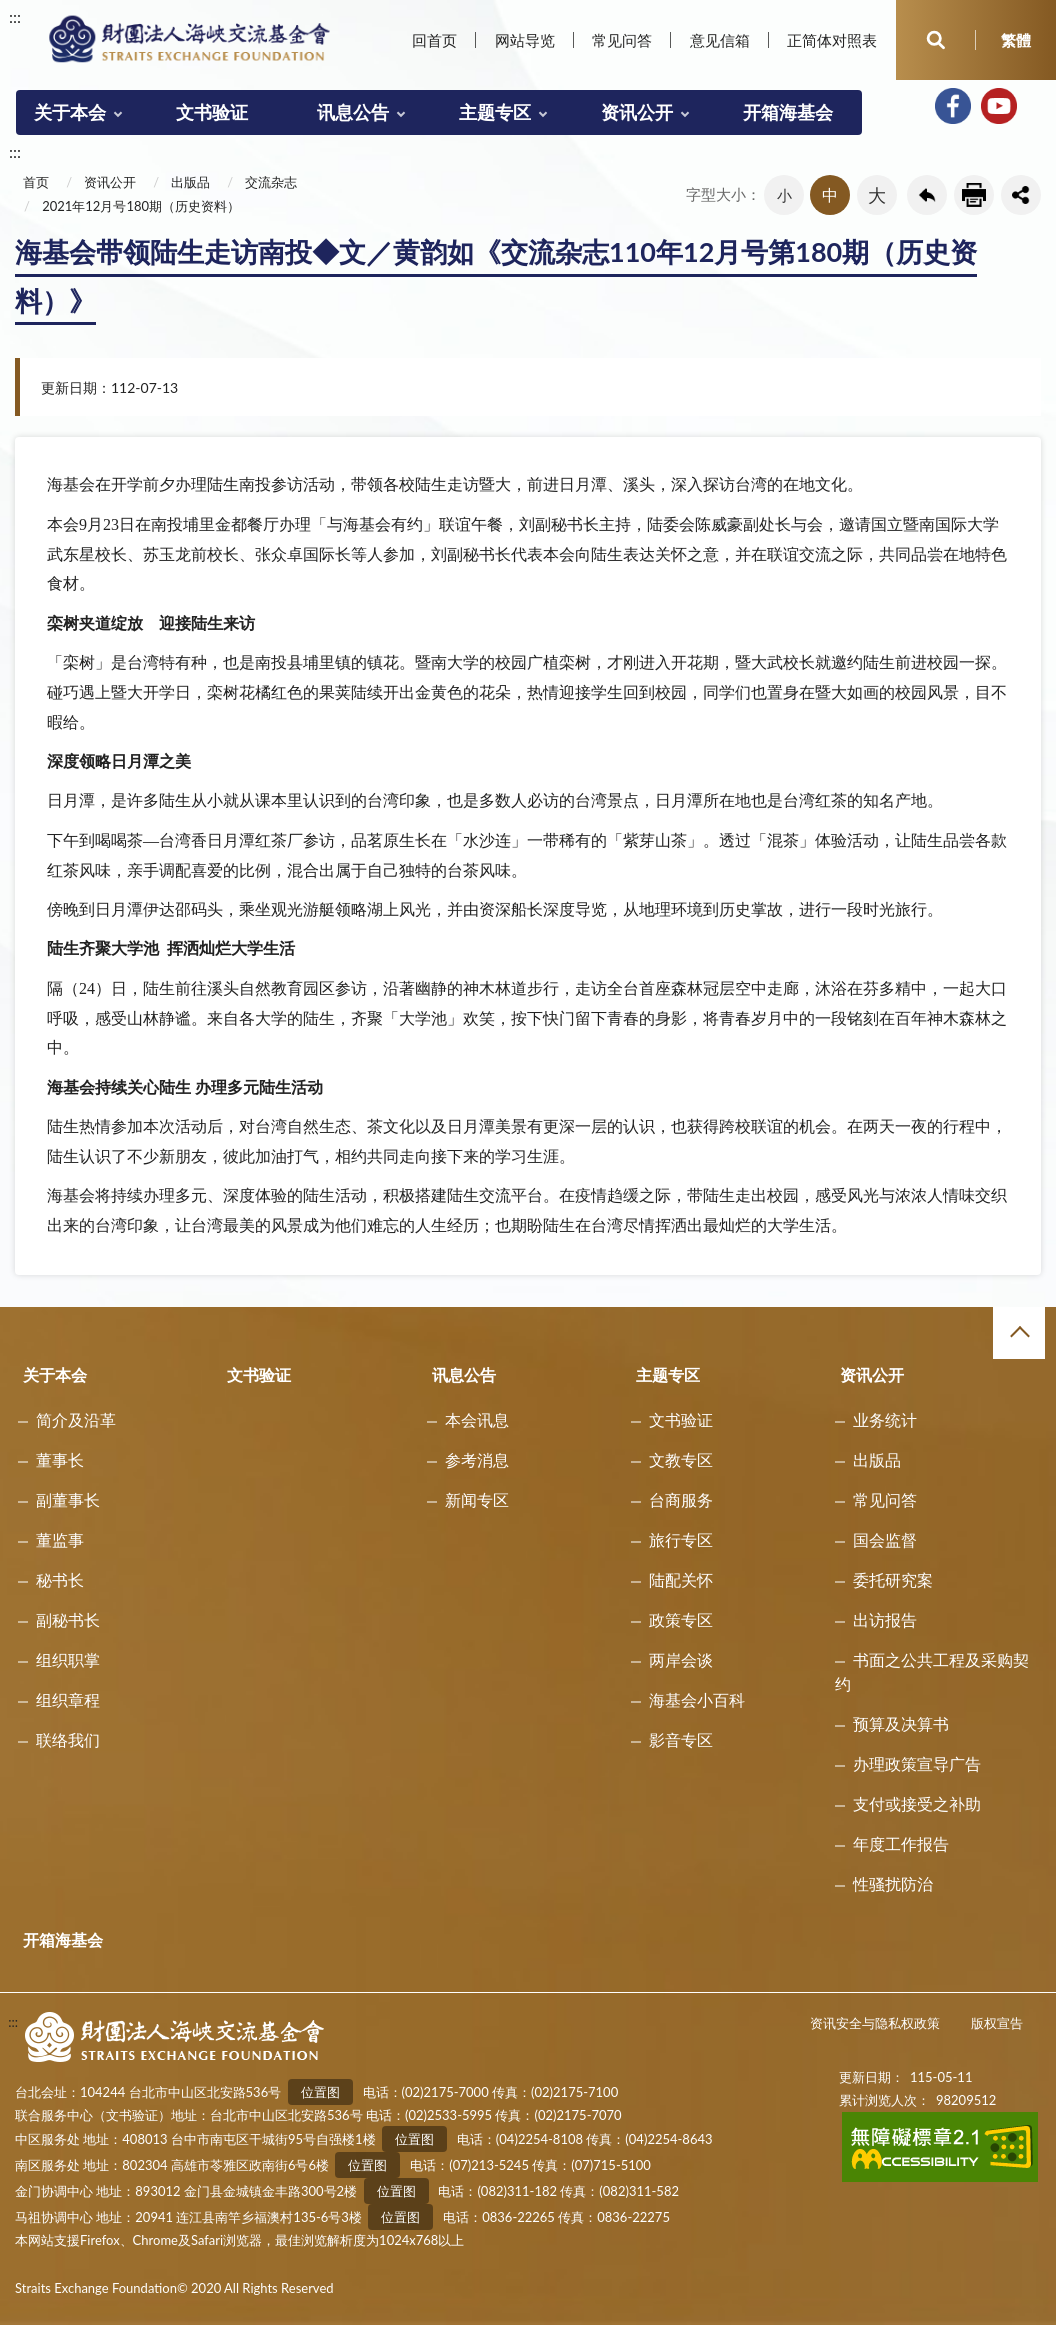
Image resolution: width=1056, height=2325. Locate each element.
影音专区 (681, 1739)
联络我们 (68, 1739)
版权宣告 (997, 2023)
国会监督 (885, 1539)
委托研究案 (893, 1579)
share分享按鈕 (1021, 195)
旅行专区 (681, 1539)
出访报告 (885, 1619)
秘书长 (60, 1579)
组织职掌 (68, 1659)
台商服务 (681, 1499)
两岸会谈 (681, 1659)
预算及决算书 (901, 1723)
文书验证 (212, 112)
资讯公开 (637, 112)
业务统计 (885, 1419)
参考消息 (477, 1459)
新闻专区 (477, 1499)
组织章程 (68, 1699)
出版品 (190, 182)
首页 (36, 182)
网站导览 (525, 40)
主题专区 (495, 112)
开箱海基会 (788, 112)
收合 (1019, 1333)
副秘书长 (68, 1619)
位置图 (320, 2092)
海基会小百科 (697, 1699)
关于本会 (70, 112)
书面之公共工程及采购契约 (932, 1671)
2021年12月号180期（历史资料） (141, 206)
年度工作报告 (901, 1843)
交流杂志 (271, 182)
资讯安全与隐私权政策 (875, 2023)
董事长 (60, 1459)
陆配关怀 (681, 1579)
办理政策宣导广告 (917, 1763)
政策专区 (681, 1619)
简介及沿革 (76, 1419)
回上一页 (927, 195)
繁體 (1016, 40)
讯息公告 (353, 112)
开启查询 (936, 40)
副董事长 (68, 1499)
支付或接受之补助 (917, 1803)
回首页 (434, 40)
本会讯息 (477, 1419)
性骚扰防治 (893, 1883)
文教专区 (681, 1459)
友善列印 (974, 195)
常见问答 (622, 40)
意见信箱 (720, 40)
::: (15, 16)
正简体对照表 (832, 40)
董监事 (60, 1539)
